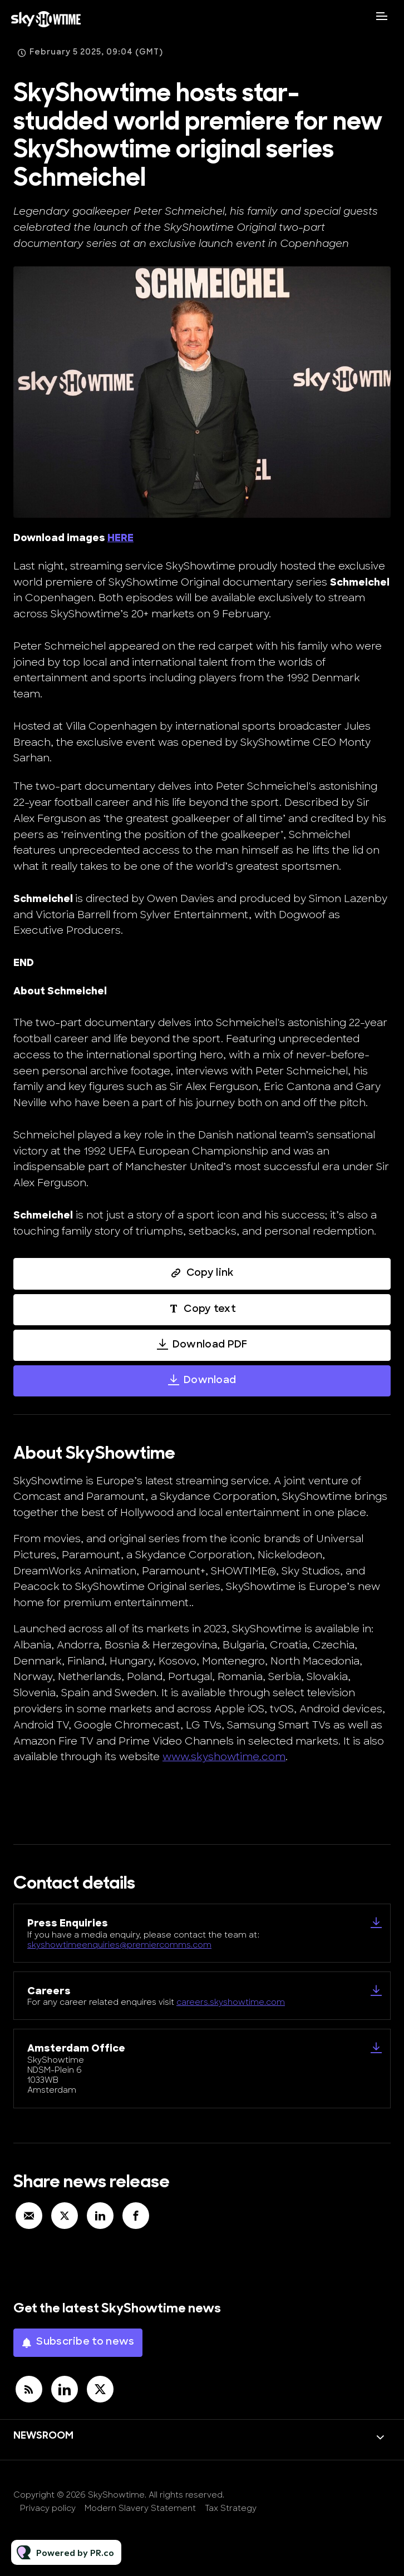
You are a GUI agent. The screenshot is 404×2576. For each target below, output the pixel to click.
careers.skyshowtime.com (230, 2003)
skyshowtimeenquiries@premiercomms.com (119, 1945)
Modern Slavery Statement (140, 2509)
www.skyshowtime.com (223, 1757)
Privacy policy (48, 2509)
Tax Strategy (231, 2509)
